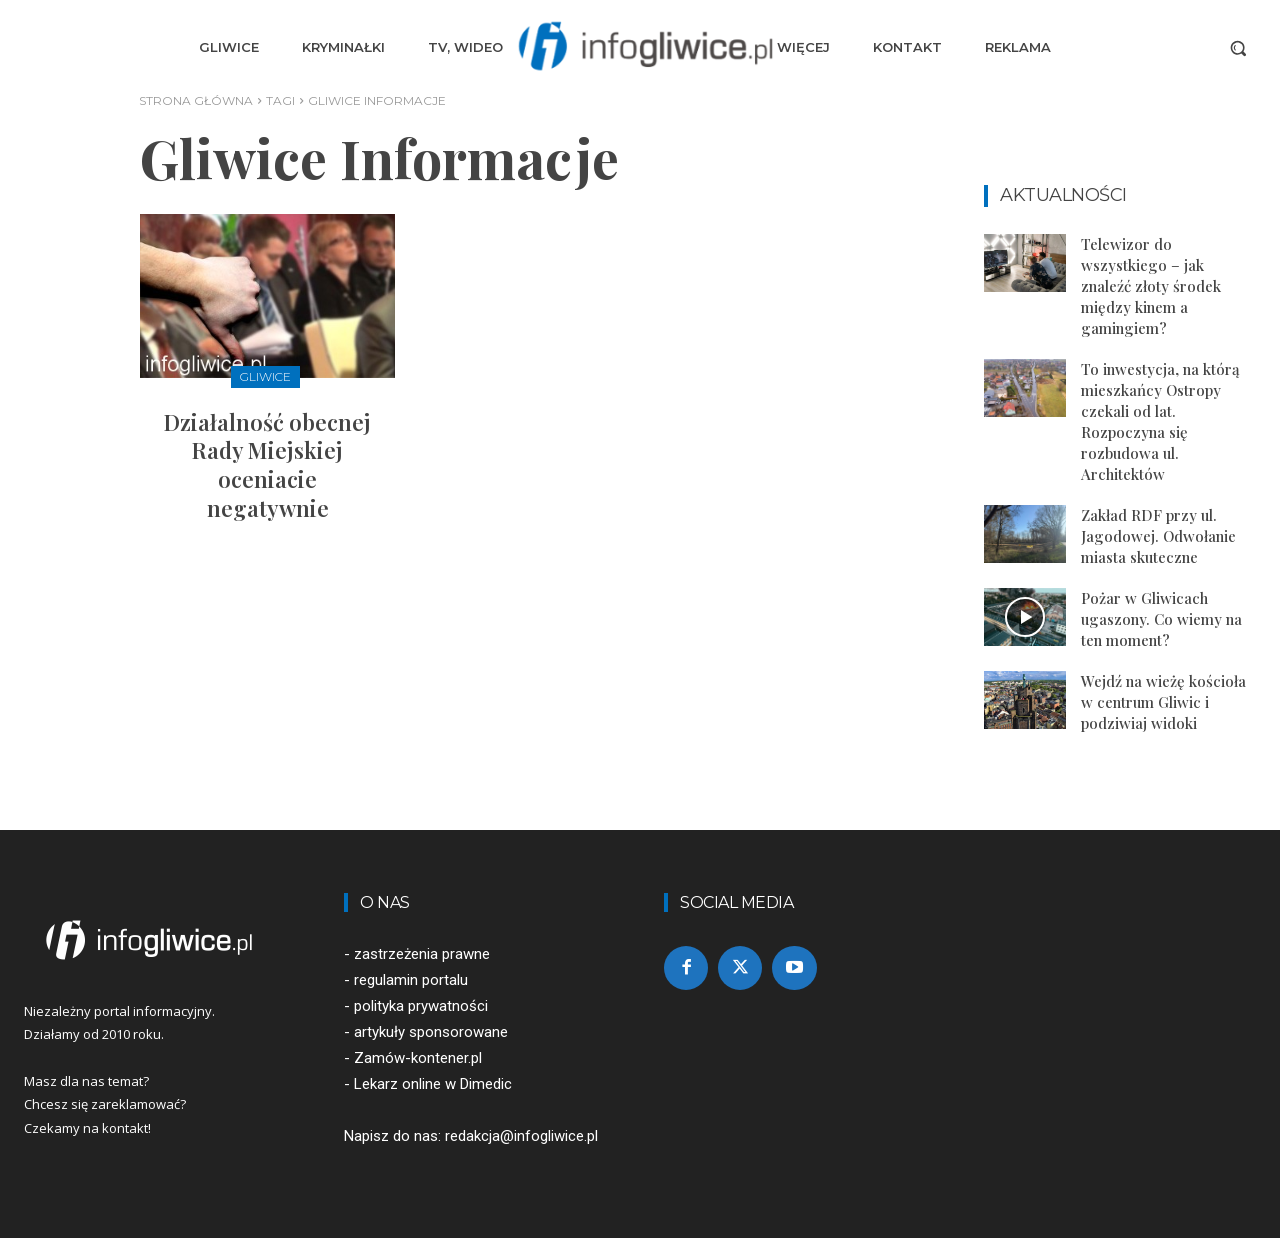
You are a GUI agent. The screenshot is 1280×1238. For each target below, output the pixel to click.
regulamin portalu (411, 980)
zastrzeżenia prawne (422, 954)
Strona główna (196, 100)
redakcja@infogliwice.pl (521, 1136)
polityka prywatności (421, 1006)
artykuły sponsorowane (431, 1032)
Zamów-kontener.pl (418, 1058)
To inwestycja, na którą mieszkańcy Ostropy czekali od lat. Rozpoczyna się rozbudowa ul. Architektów (1160, 421)
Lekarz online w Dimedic (433, 1084)
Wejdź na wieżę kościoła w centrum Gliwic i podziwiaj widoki (1163, 702)
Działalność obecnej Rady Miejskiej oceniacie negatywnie (267, 465)
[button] (1238, 48)
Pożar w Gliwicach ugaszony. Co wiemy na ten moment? (1161, 619)
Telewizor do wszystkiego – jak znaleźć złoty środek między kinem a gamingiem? (1151, 286)
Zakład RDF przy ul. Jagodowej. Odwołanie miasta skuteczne (1158, 536)
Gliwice (265, 376)
